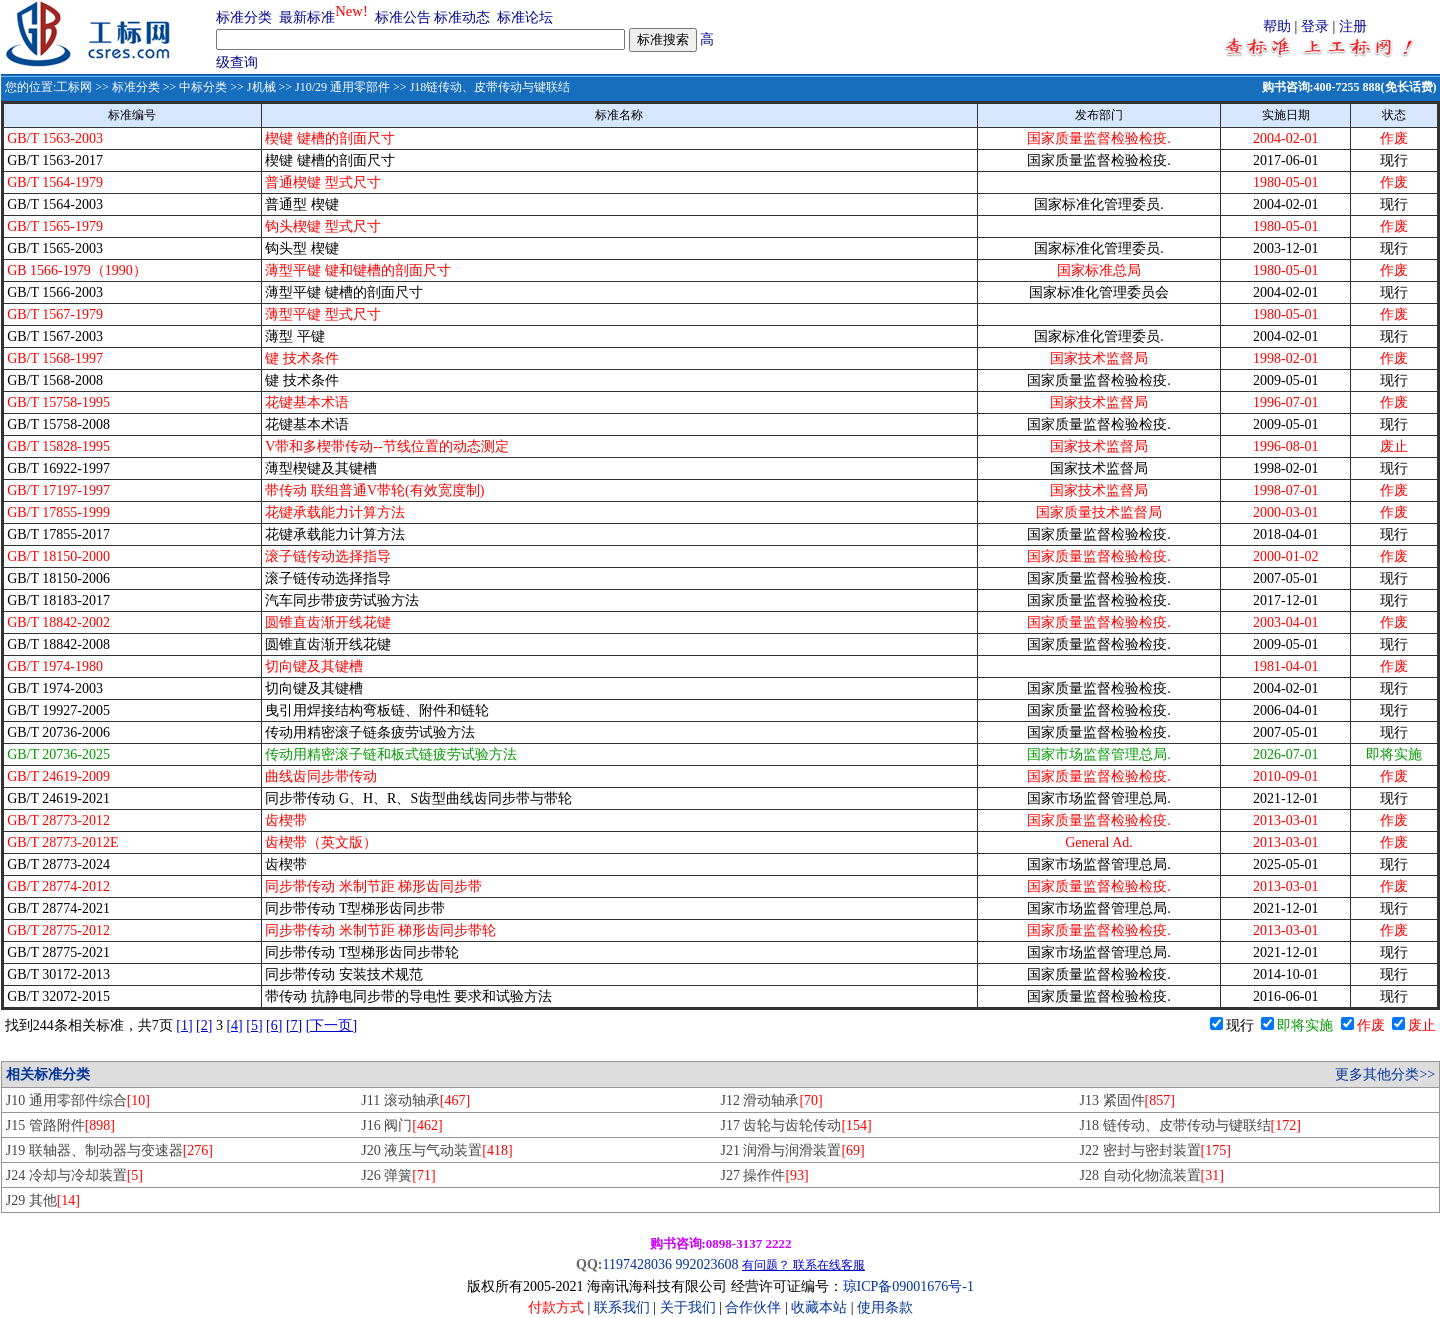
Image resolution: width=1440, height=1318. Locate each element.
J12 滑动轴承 (771, 1100)
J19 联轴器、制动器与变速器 (109, 1150)
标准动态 (462, 17)
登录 (1315, 26)
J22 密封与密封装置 (1155, 1150)
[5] (254, 1025)
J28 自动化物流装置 (1152, 1175)
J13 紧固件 (1127, 1100)
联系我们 (622, 1307)
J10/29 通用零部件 (342, 87)
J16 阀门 (401, 1125)
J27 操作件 (764, 1175)
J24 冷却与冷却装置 (74, 1175)
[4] (234, 1025)
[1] (184, 1025)
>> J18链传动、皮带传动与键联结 (480, 87)
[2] (204, 1025)
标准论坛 (525, 17)
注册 (1353, 26)
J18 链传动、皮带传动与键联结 (1190, 1125)
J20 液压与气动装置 (436, 1150)
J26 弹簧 (398, 1175)
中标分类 (203, 87)
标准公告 (403, 17)
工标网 (74, 87)
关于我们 (690, 1307)
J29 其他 (43, 1200)
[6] (274, 1025)
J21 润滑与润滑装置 (792, 1150)
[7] (294, 1025)
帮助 (1277, 26)
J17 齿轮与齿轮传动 (795, 1125)
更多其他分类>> (1385, 1074)
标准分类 (244, 17)
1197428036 (636, 1264)
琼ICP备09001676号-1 (908, 1286)
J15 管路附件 (60, 1125)
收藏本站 (819, 1307)
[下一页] (331, 1025)
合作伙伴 (753, 1307)
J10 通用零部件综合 (78, 1100)
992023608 (706, 1264)
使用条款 (885, 1307)
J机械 (261, 87)
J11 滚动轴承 (415, 1100)
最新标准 (307, 17)
